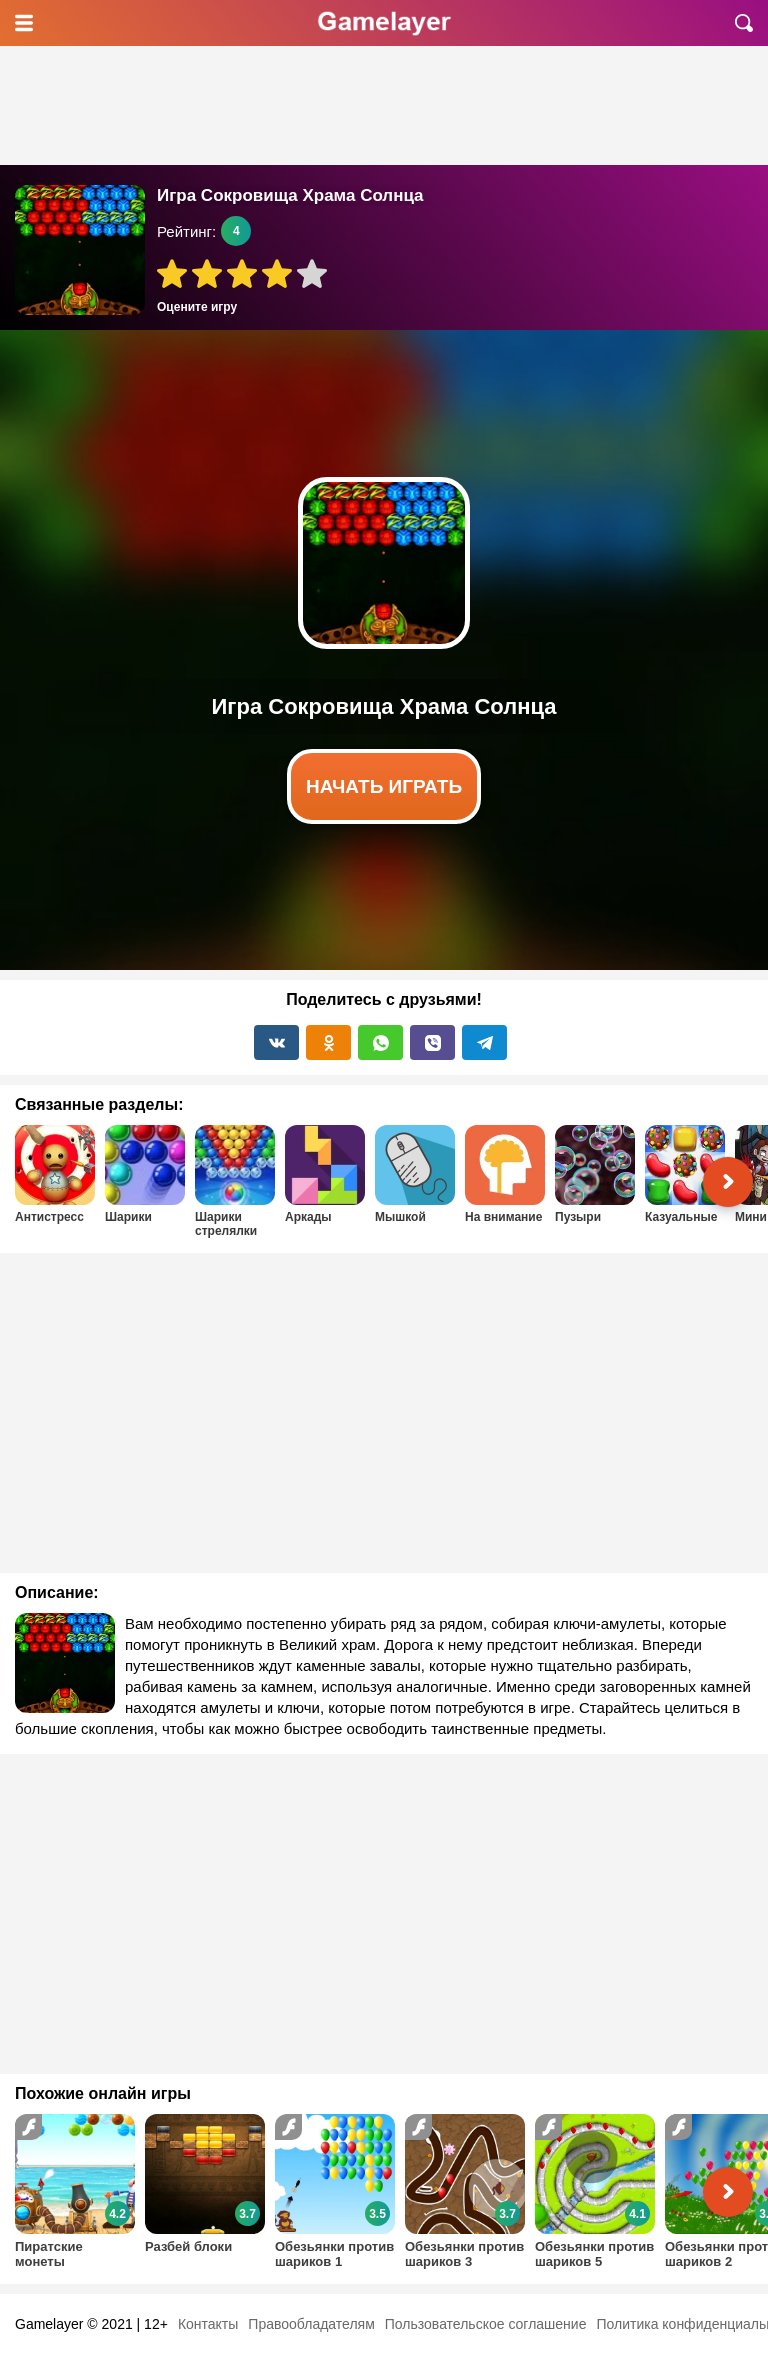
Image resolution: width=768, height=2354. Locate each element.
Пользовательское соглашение (486, 2324)
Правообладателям (311, 2324)
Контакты (208, 2324)
